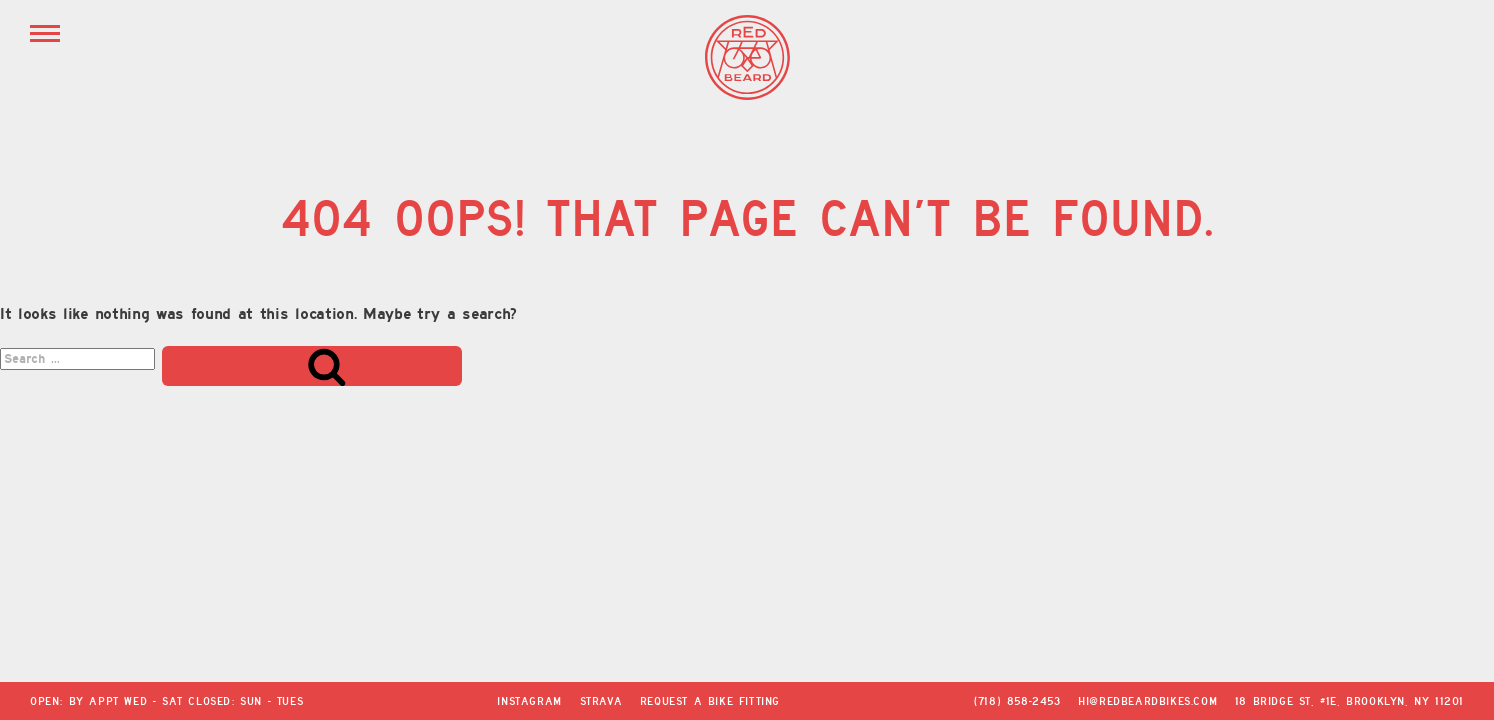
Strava (601, 701)
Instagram (529, 701)
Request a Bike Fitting (710, 701)
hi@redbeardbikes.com (1147, 701)
